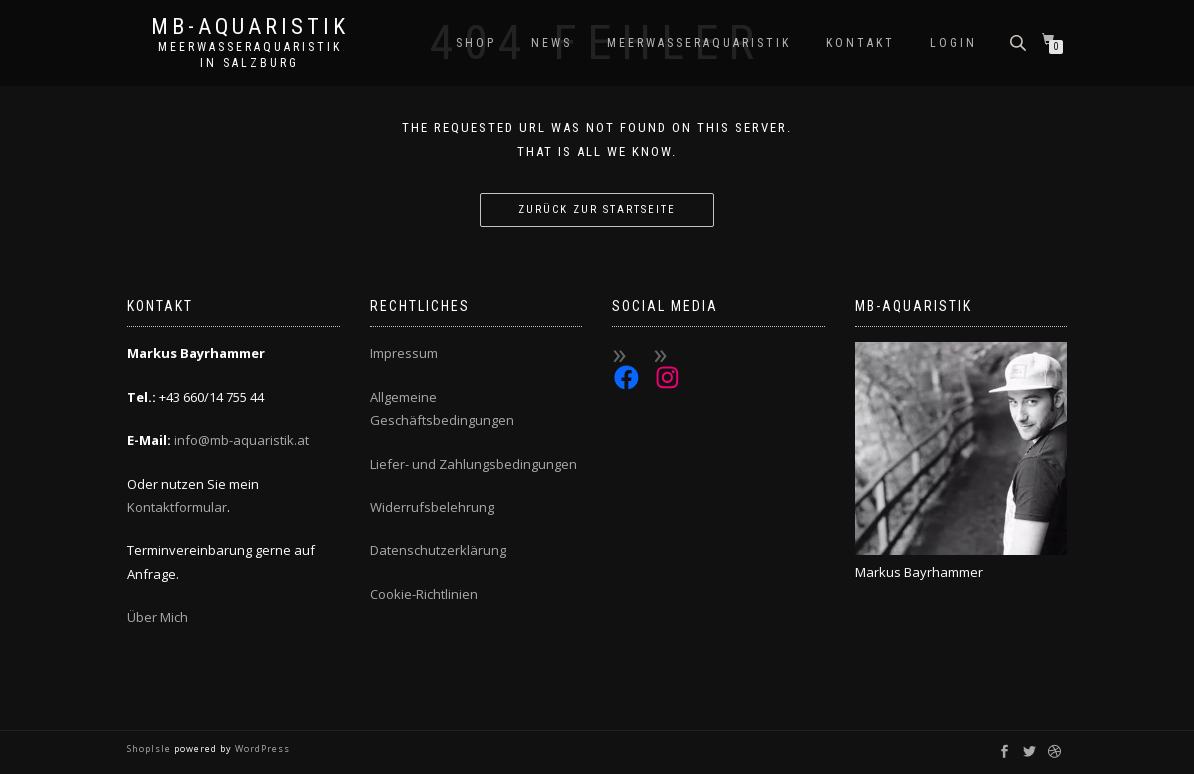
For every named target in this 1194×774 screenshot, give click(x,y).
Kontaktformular (177, 507)
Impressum (404, 353)
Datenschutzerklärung (438, 550)
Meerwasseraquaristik (699, 43)
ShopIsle (150, 748)
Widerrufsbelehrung (432, 507)
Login (953, 43)
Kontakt (860, 43)
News (551, 43)
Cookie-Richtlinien (424, 594)
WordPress (261, 748)
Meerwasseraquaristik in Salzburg (250, 55)
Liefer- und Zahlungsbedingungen (473, 464)
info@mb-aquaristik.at (241, 440)
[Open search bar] (1020, 41)
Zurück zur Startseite (597, 209)
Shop (476, 43)
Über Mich (157, 617)
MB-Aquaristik (250, 27)
